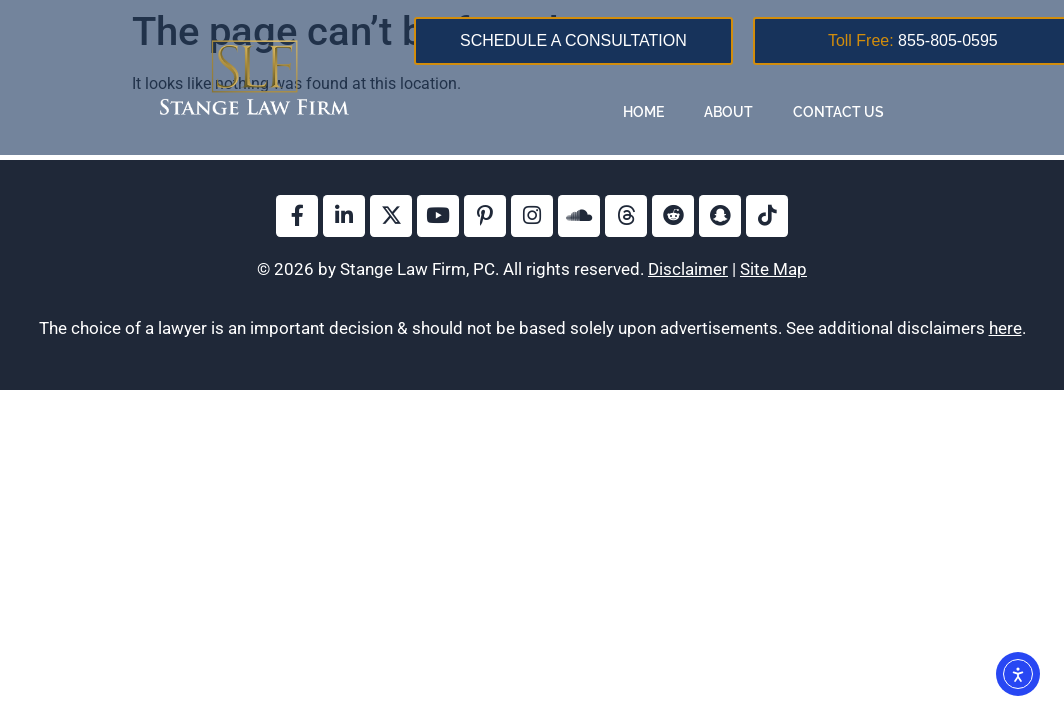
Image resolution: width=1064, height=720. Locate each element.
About (728, 112)
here (1005, 328)
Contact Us (838, 112)
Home (643, 112)
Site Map (773, 269)
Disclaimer (688, 269)
